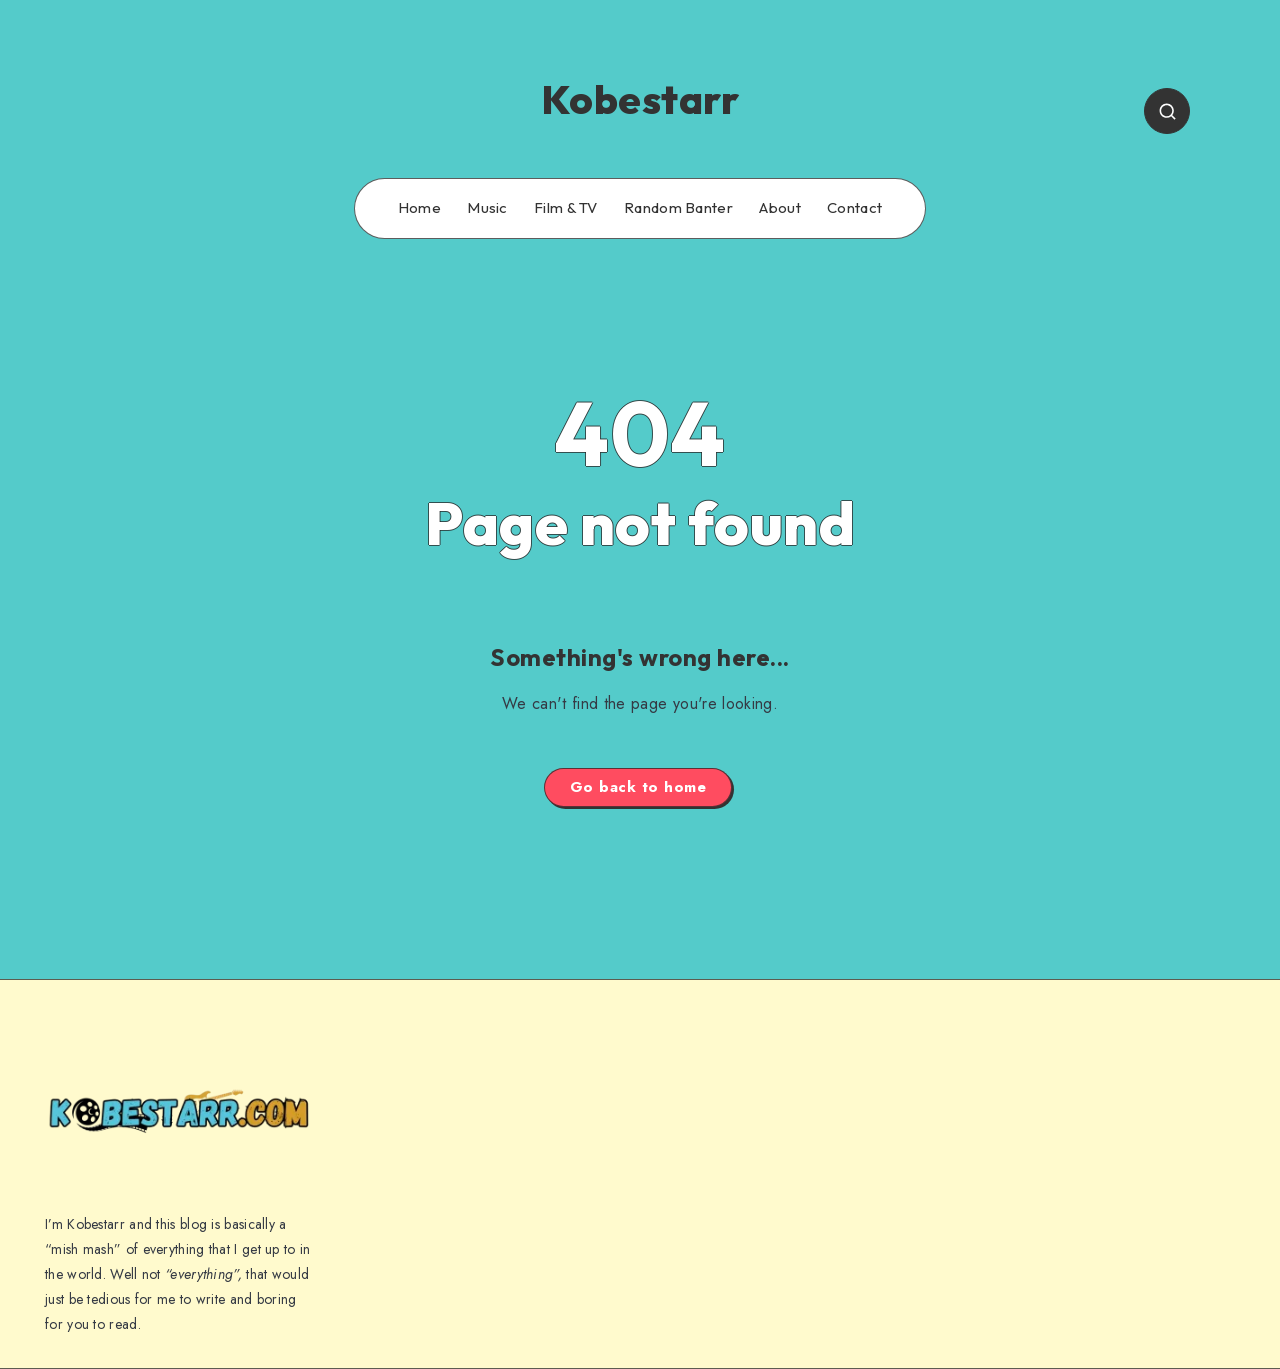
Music (487, 208)
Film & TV (566, 208)
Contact (854, 208)
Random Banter (678, 208)
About (780, 208)
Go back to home (638, 787)
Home (419, 208)
